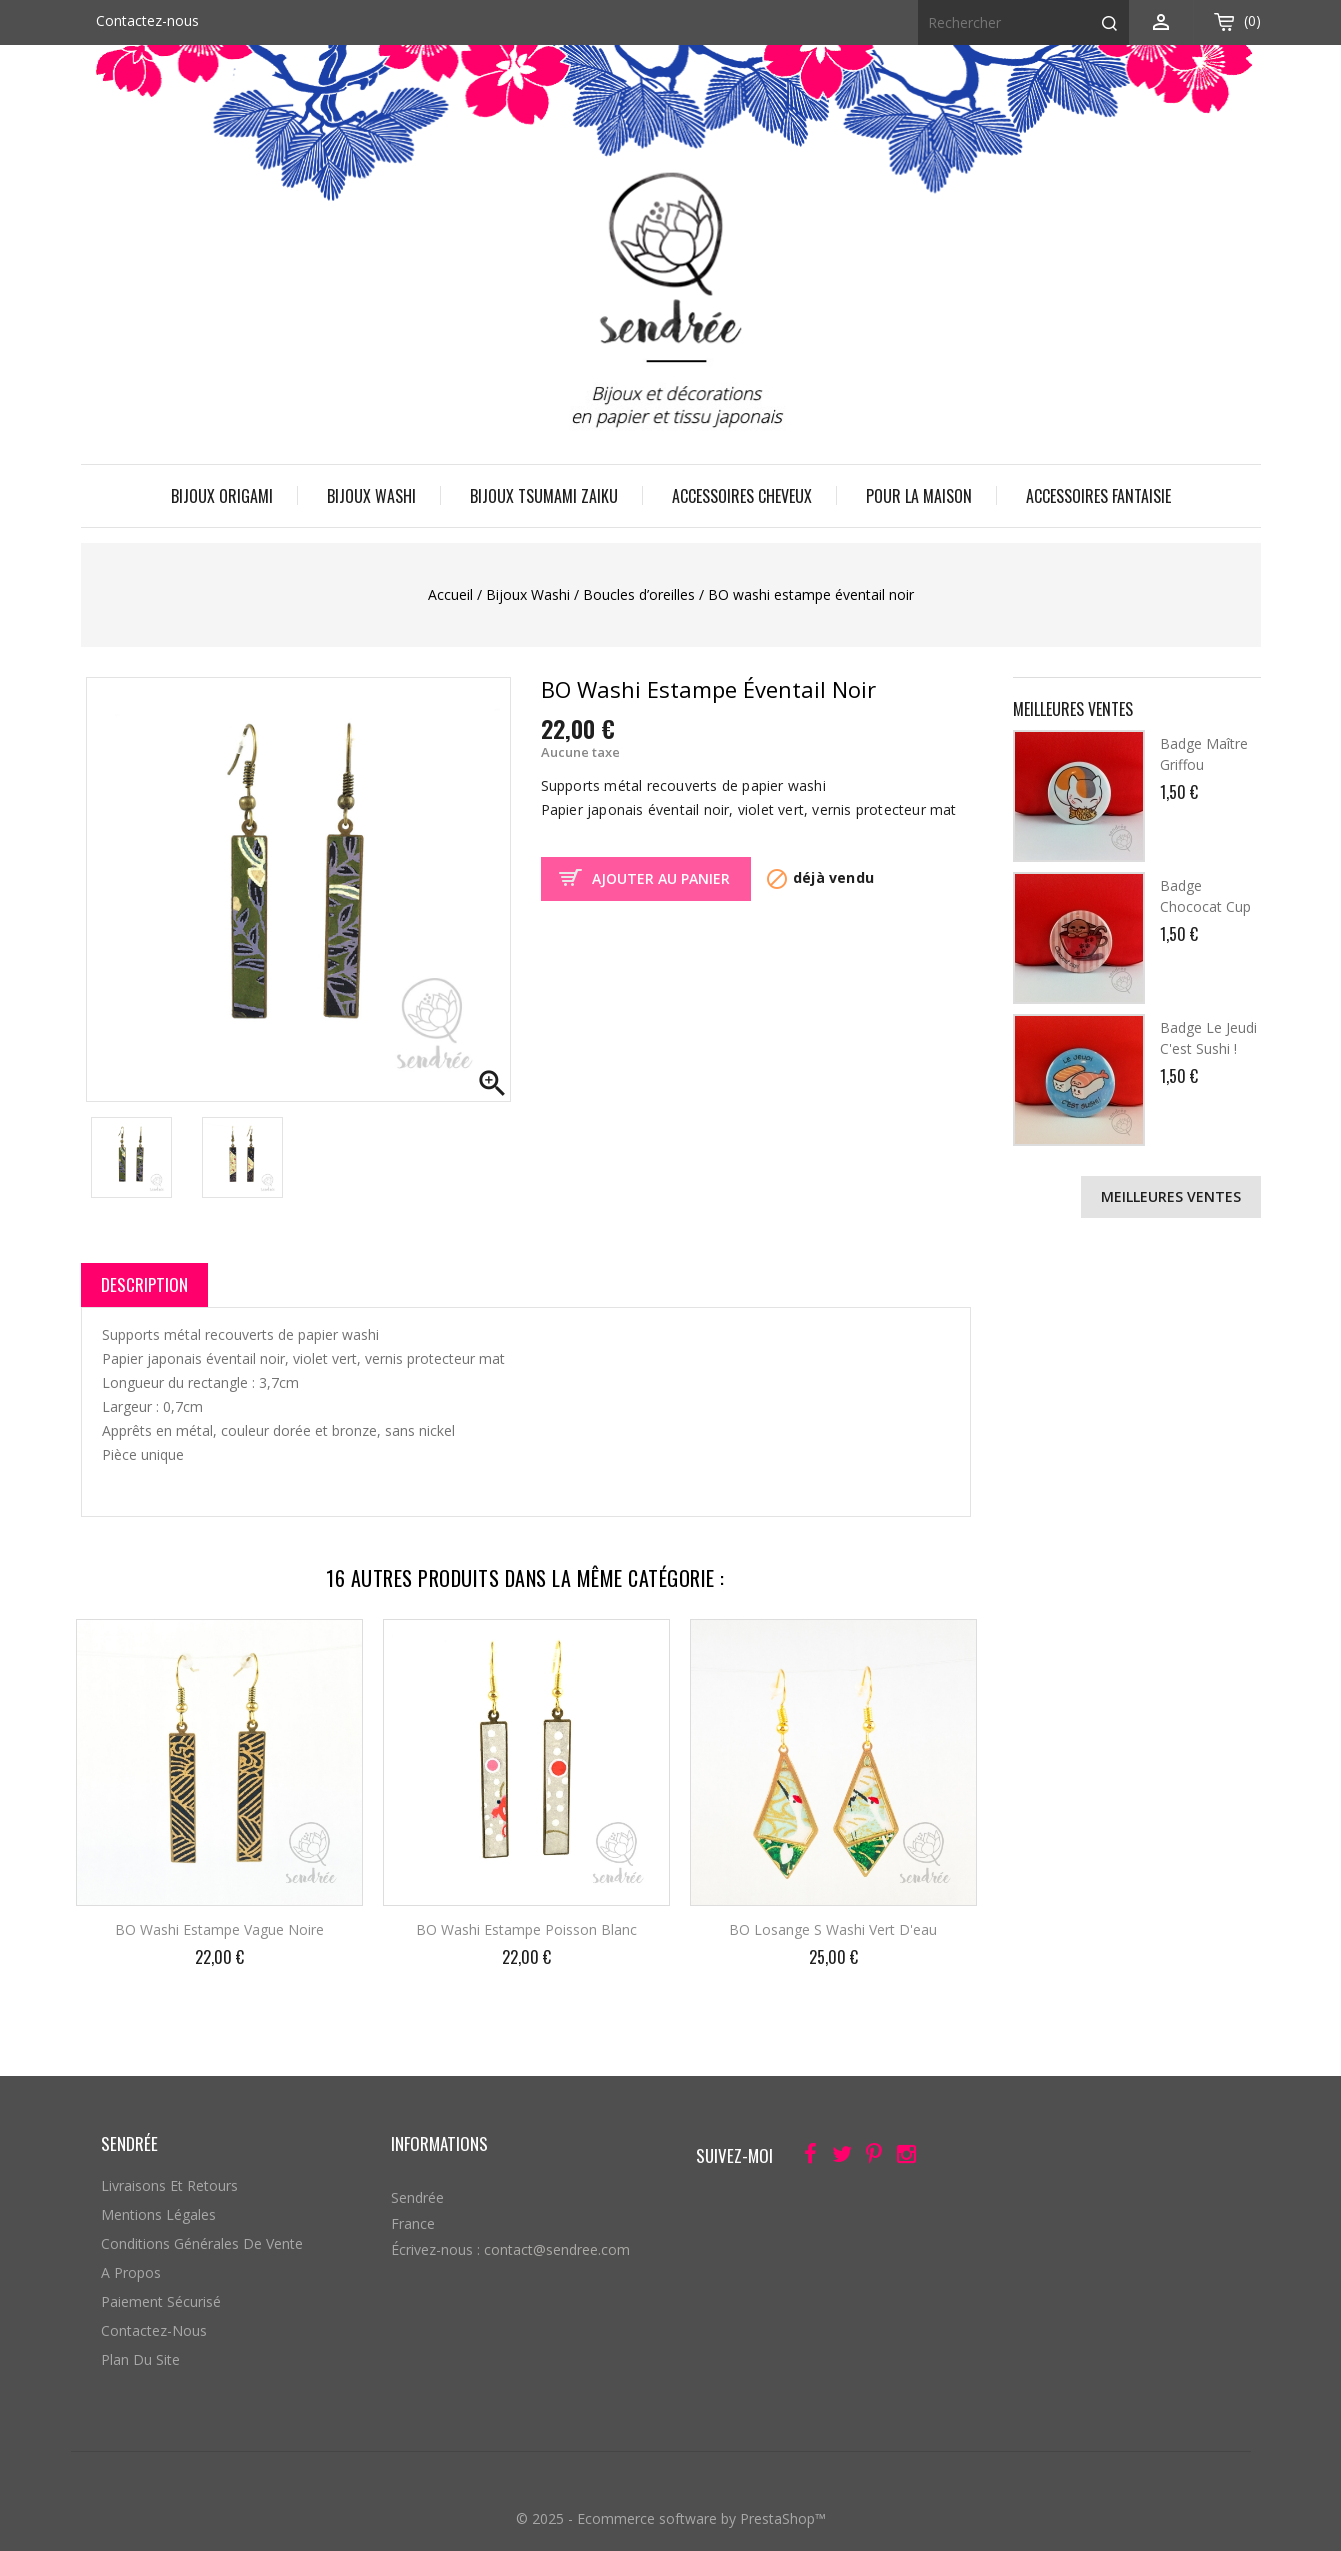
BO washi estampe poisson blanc (526, 1929)
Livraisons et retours (169, 2185)
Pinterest (868, 2157)
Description (144, 1284)
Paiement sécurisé (161, 2301)
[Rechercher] (1023, 22)
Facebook (804, 2157)
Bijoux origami (222, 496)
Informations (439, 2143)
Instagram (900, 2157)
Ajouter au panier (661, 878)
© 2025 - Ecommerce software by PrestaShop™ (671, 2518)
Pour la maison (919, 496)
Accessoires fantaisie (1098, 496)
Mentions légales (158, 2214)
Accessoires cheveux (742, 496)
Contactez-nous (147, 20)
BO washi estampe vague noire (219, 1929)
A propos (131, 2272)
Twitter (836, 2157)
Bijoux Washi (371, 496)
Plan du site (140, 2359)
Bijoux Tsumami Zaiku (544, 496)
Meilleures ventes (1171, 1196)
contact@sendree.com (557, 2249)
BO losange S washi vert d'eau (833, 1929)
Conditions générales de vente (202, 2243)
